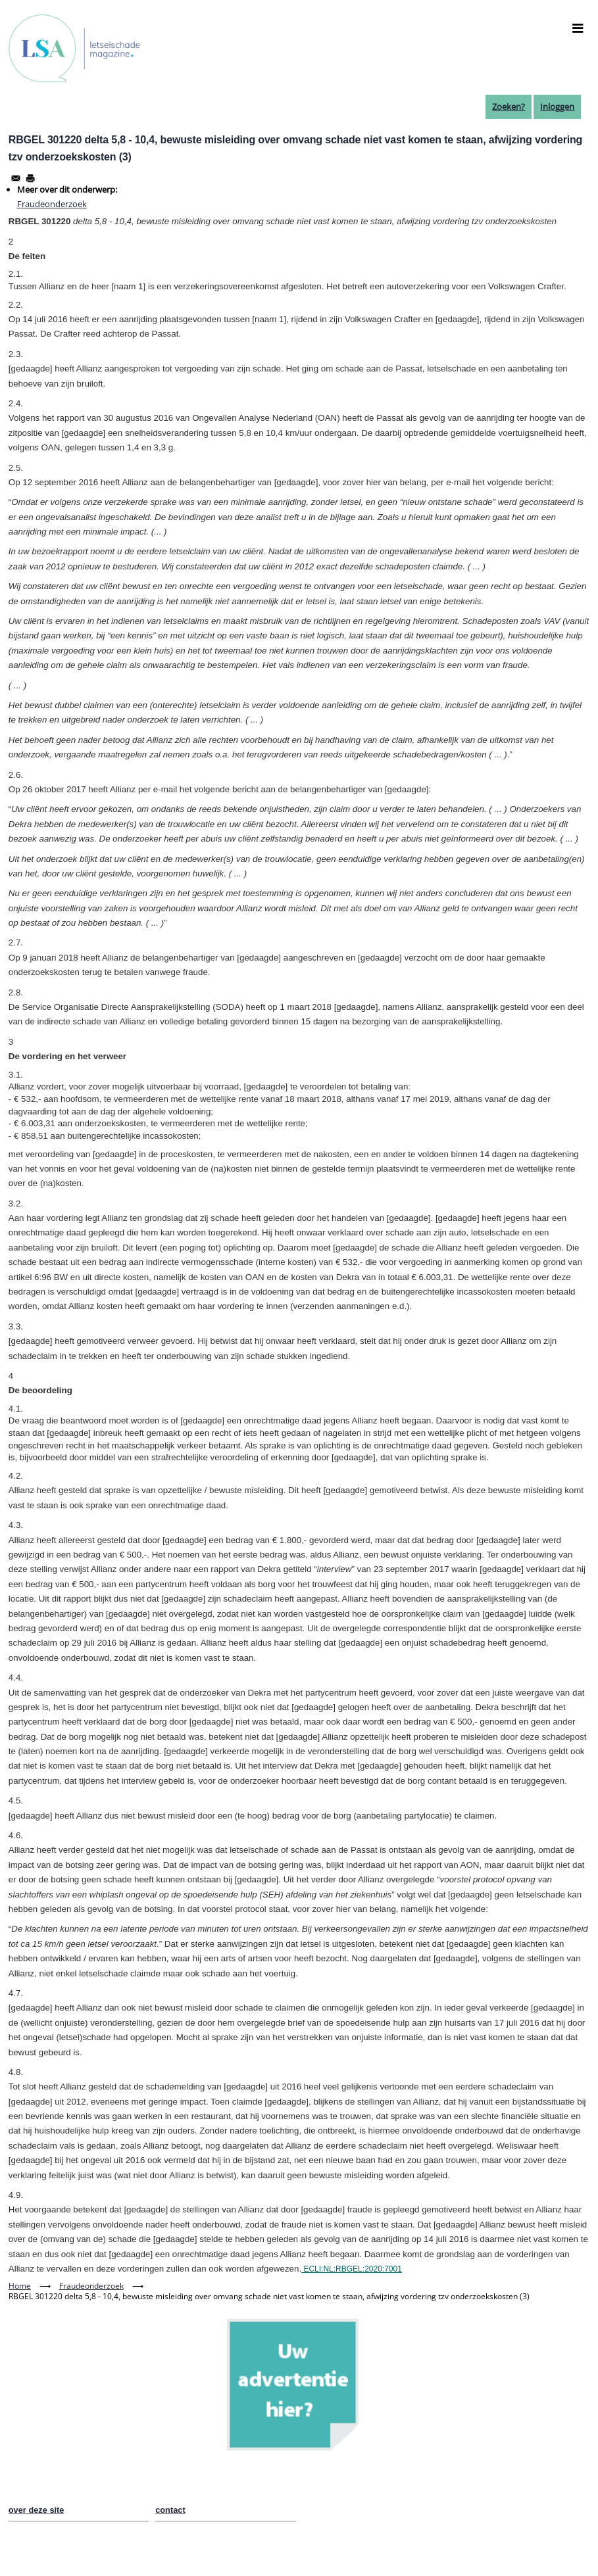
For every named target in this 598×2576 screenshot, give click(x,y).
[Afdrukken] (30, 178)
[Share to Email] (15, 178)
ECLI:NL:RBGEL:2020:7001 (351, 2269)
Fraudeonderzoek (52, 204)
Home (20, 2285)
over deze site (36, 2510)
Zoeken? (508, 106)
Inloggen (557, 106)
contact (170, 2510)
